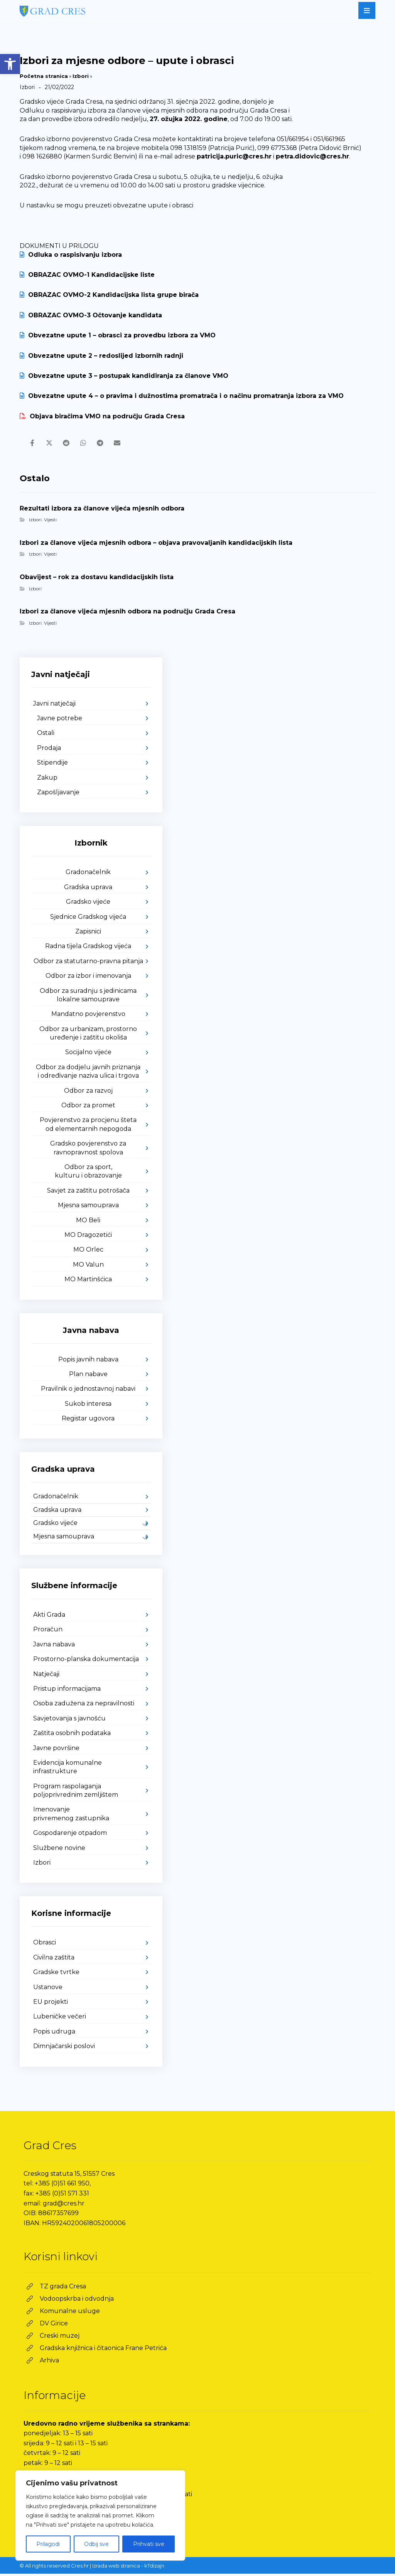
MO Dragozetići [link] (88, 1237)
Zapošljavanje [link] (58, 794)
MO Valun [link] (88, 1266)
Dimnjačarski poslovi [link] (64, 2048)
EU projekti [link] (50, 2004)
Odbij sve (96, 2544)
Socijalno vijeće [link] (88, 1054)
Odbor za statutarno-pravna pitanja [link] (88, 963)
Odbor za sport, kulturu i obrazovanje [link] (88, 1173)
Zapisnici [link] (88, 933)
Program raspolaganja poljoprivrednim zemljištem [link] (75, 1793)
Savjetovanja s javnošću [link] (69, 1720)
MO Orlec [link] (88, 1251)
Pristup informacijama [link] (67, 1691)
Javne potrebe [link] (59, 720)
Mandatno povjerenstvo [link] (88, 1016)
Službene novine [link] (59, 1850)
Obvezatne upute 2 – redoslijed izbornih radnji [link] (101, 355)
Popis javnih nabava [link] (88, 1361)
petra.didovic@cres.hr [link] (312, 156)
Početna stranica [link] (44, 76)
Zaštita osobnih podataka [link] (72, 1735)
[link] (10, 64)
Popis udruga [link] (54, 2033)
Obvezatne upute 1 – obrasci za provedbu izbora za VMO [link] (118, 335)
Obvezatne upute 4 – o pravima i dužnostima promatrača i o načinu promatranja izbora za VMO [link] (182, 395)
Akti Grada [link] (49, 1617)
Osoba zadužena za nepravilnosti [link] (83, 1705)
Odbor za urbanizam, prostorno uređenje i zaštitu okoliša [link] (88, 1035)
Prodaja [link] (49, 750)
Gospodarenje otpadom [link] (70, 1835)
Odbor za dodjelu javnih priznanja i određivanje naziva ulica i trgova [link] (88, 1074)
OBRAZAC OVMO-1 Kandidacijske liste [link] (87, 274)
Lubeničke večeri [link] (59, 2018)
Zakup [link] (47, 779)
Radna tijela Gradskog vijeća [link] (88, 948)
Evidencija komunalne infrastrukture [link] (67, 1769)
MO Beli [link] (88, 1222)
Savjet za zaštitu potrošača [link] (88, 1192)
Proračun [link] (47, 1631)
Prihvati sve (148, 2544)
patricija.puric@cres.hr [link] (234, 156)
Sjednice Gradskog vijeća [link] (88, 919)
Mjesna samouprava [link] (88, 1207)
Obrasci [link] (44, 1944)
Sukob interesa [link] (88, 1406)
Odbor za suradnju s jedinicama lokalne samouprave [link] (88, 997)
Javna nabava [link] (54, 1646)
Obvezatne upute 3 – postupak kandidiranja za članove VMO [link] (124, 375)
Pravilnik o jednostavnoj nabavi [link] (88, 1391)
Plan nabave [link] (88, 1376)
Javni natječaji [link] (54, 705)
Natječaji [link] (46, 1676)
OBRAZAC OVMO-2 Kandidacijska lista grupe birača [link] (109, 294)
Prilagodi (48, 2544)
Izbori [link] (81, 76)
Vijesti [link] (50, 522)
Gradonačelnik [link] (88, 874)
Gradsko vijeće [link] (88, 904)
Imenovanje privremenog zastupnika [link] (71, 1816)
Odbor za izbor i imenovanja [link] (88, 978)
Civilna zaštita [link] (53, 1959)
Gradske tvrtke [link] (56, 1974)
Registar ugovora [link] (88, 1420)
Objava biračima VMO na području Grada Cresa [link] (102, 416)
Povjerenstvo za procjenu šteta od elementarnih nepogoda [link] (88, 1126)
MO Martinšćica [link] (88, 1281)
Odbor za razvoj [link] (88, 1093)
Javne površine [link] (56, 1750)
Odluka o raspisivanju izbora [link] (71, 254)
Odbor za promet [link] (88, 1107)
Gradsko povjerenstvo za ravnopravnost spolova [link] (88, 1150)
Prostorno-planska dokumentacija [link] (86, 1661)
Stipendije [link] (52, 764)
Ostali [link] (45, 735)
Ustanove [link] (47, 1989)
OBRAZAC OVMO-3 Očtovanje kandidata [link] (91, 315)
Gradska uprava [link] (88, 889)
